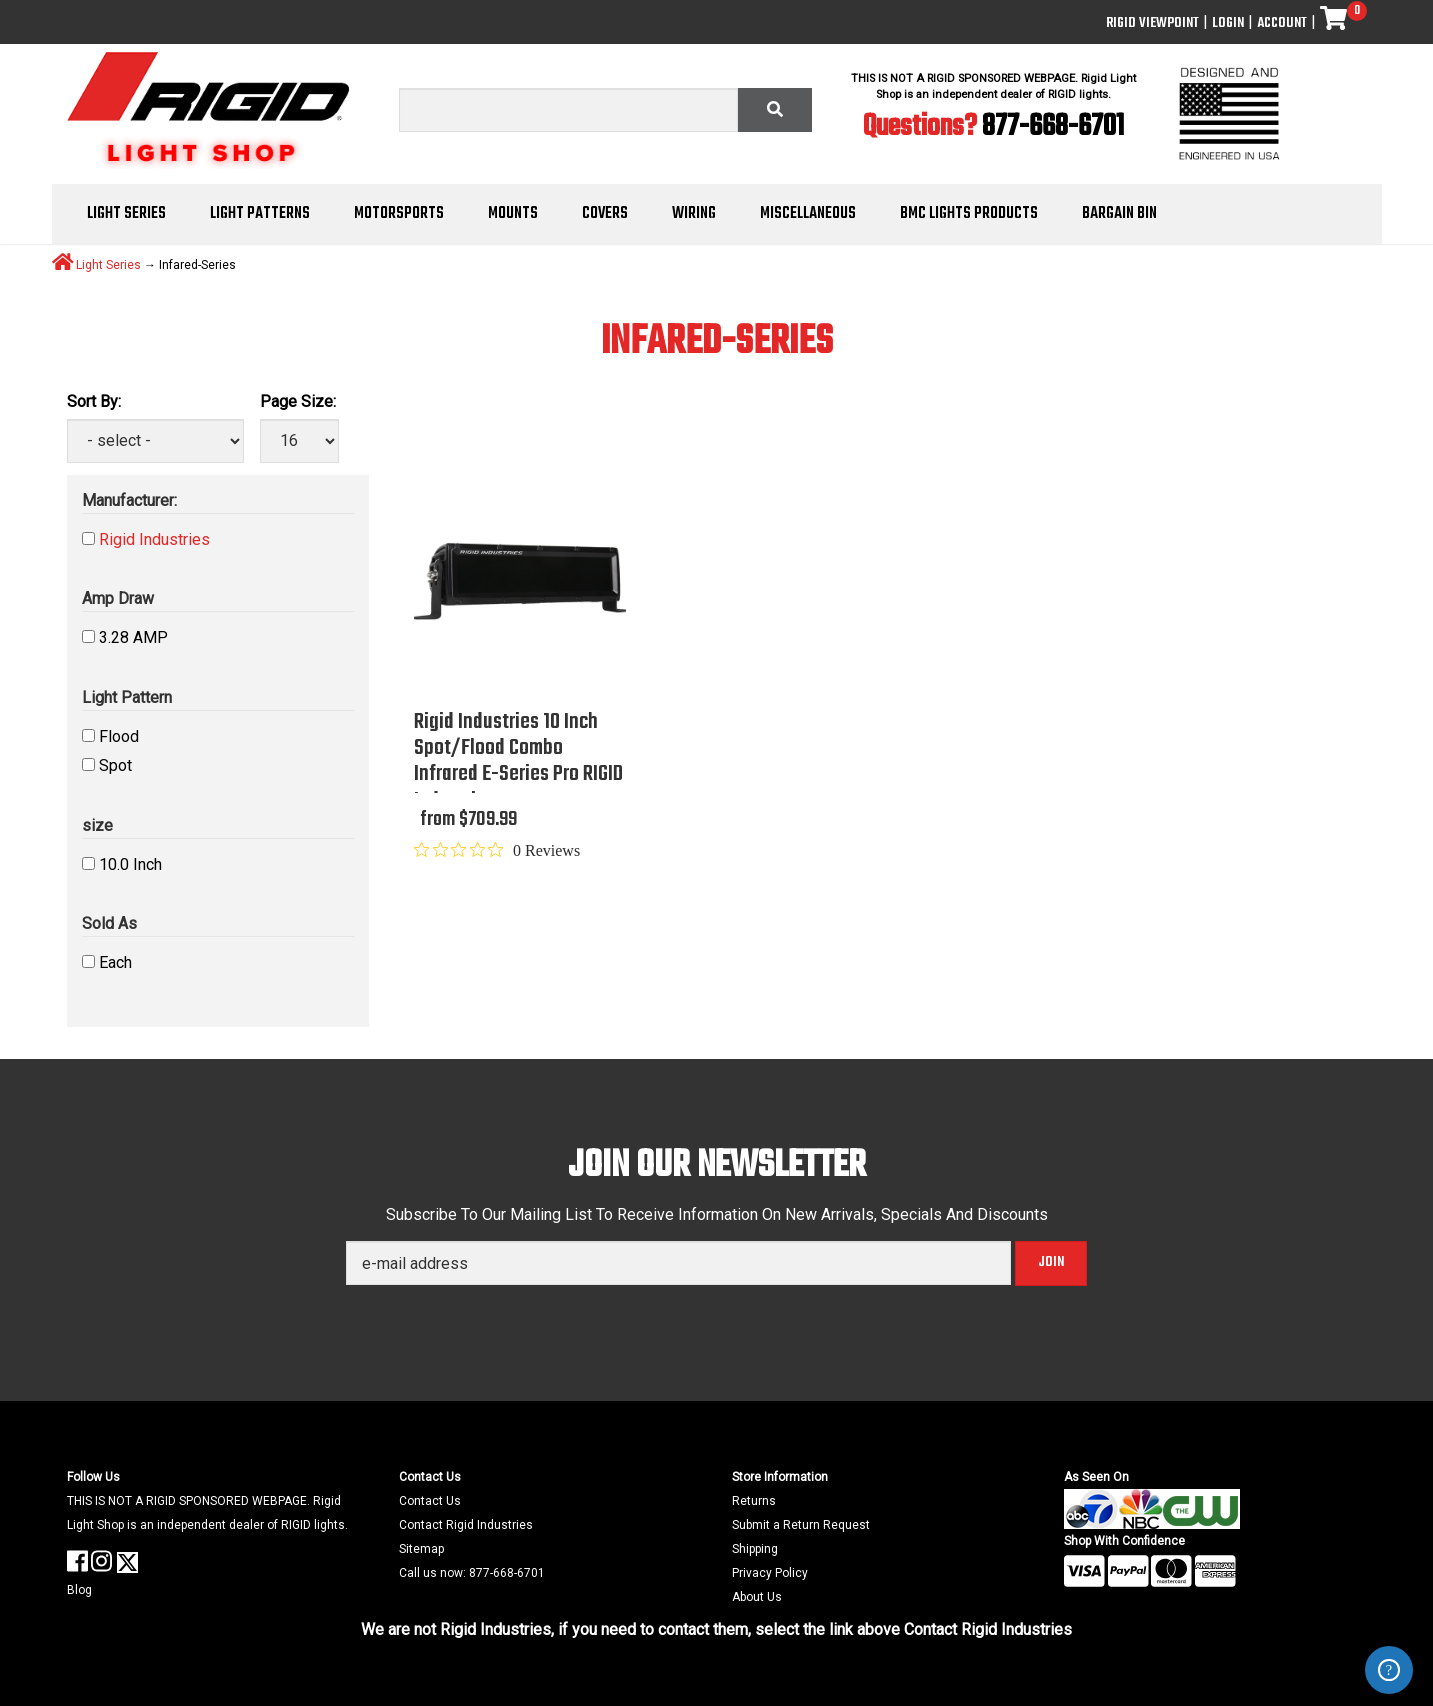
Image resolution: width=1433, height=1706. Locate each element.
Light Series (108, 264)
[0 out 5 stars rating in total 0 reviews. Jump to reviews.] (497, 850)
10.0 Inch (130, 864)
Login (1228, 23)
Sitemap (421, 1549)
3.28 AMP (133, 637)
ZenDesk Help (1389, 1670)
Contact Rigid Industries (466, 1525)
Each (115, 962)
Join (1051, 1262)
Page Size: (298, 401)
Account (1282, 23)
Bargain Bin (1119, 214)
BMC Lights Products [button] (969, 214)
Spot (115, 765)
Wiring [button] (694, 214)
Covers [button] (605, 214)
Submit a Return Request (801, 1525)
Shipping (755, 1549)
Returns (754, 1501)
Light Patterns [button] (260, 214)
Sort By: (94, 401)
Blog (79, 1590)
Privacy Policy (770, 1573)
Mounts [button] (513, 214)
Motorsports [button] (399, 214)
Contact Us (430, 1501)
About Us (757, 1597)
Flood (119, 736)
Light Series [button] (126, 214)
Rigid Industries (154, 539)
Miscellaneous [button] (808, 214)
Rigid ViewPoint (1152, 23)
